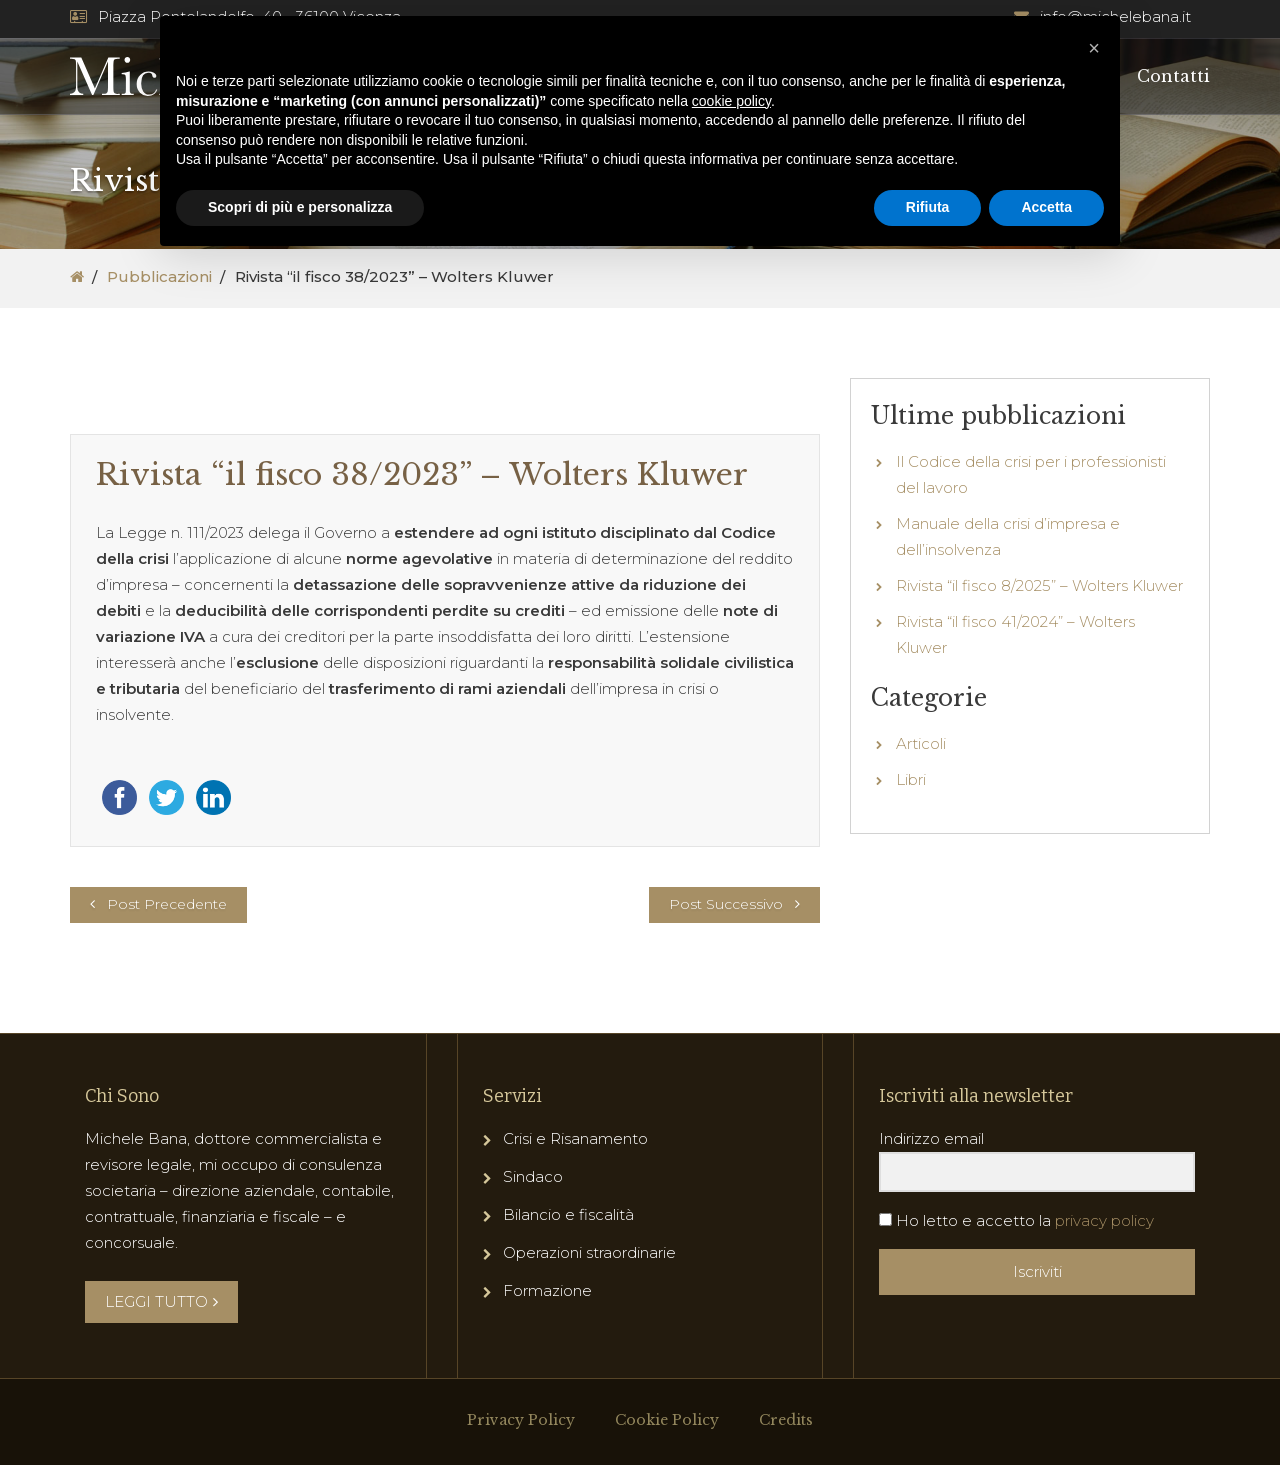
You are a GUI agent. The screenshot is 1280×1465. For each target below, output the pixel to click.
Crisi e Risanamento (575, 1138)
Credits (786, 1420)
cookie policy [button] (731, 101)
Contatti (1173, 76)
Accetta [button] (1046, 207)
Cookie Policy (667, 1420)
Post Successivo (726, 904)
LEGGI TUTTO (161, 1301)
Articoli (921, 743)
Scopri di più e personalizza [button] (300, 207)
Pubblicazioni (159, 276)
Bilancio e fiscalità (568, 1214)
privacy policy (1104, 1220)
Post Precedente (167, 904)
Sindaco (533, 1176)
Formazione (547, 1290)
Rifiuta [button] (928, 207)
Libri (911, 779)
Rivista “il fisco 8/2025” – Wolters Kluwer (1039, 585)
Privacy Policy (521, 1420)
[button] (1094, 48)
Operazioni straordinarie (589, 1252)
